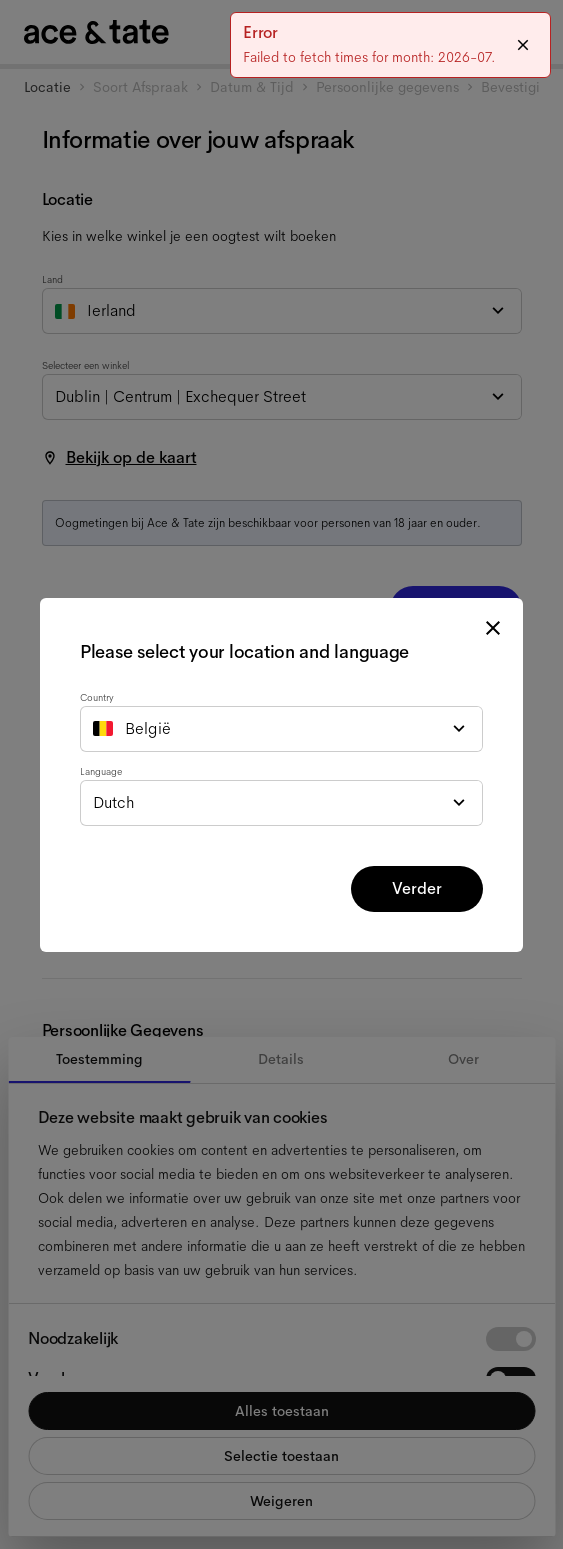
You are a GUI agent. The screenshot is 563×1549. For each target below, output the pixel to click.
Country (97, 697)
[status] (390, 45)
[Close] (523, 45)
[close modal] (493, 628)
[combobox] (281, 729)
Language (101, 771)
